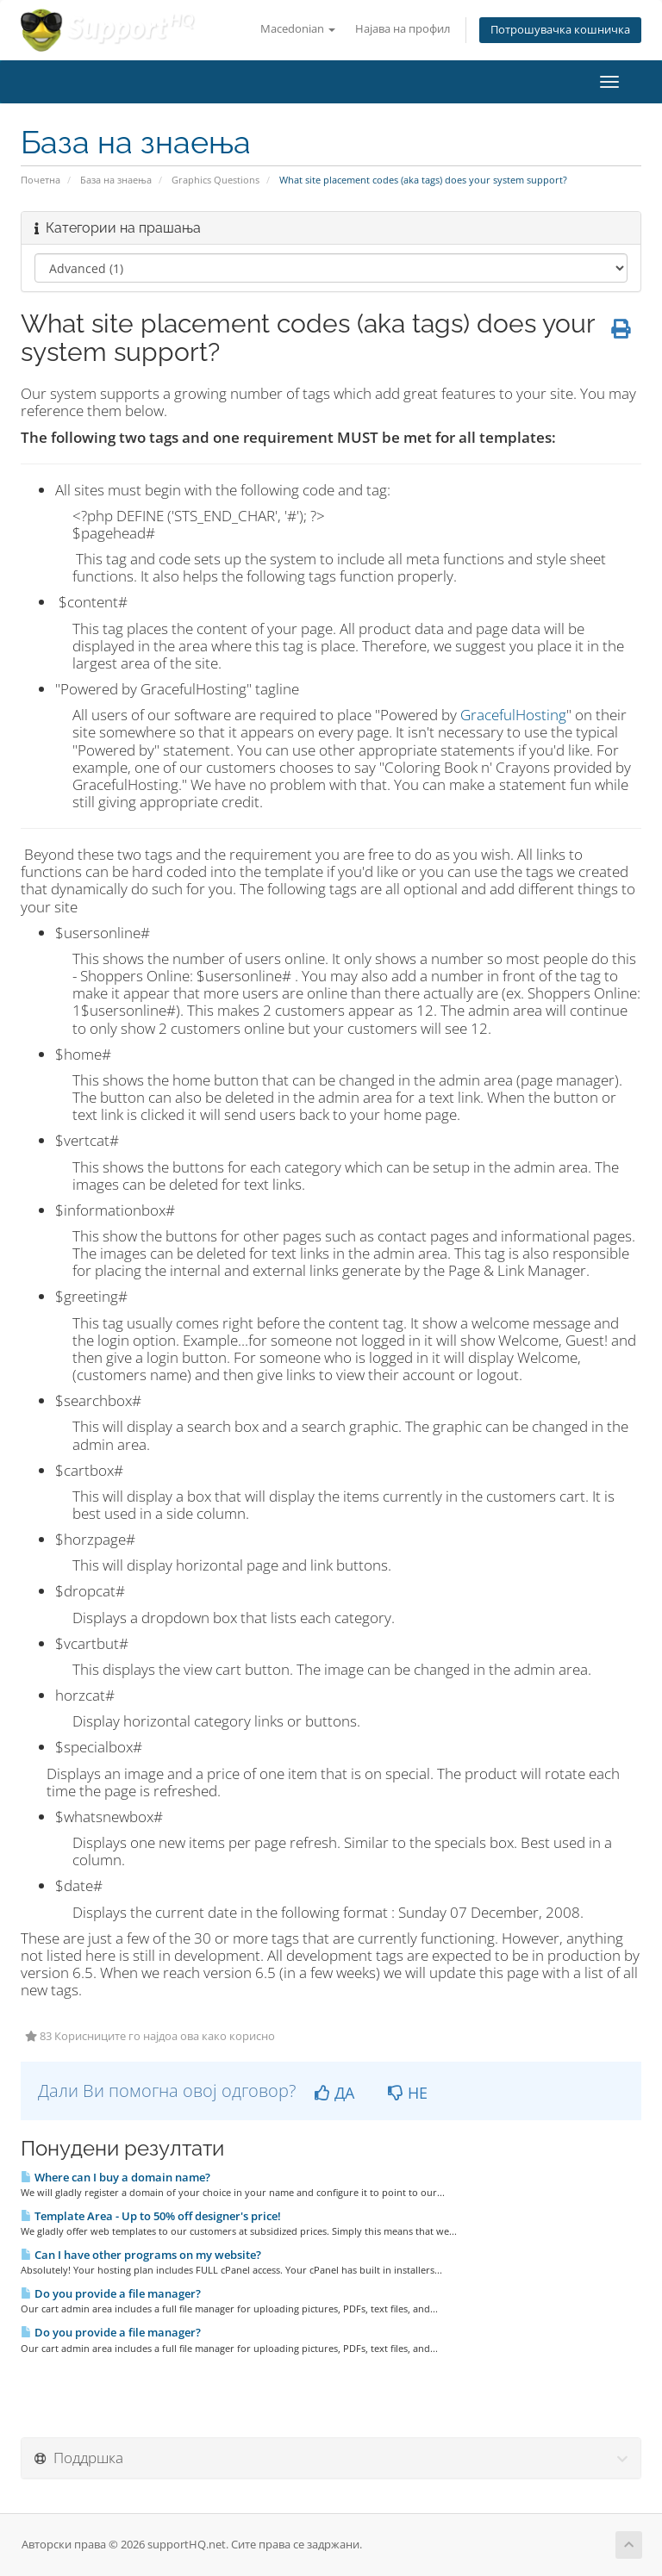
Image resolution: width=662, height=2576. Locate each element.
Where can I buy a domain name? (115, 2177)
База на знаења (116, 179)
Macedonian (297, 29)
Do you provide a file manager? (111, 2293)
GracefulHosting (513, 715)
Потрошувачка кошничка (560, 29)
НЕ (408, 2092)
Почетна (40, 179)
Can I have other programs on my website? (141, 2254)
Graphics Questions (215, 179)
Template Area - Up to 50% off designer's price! (151, 2216)
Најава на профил (402, 29)
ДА (334, 2092)
